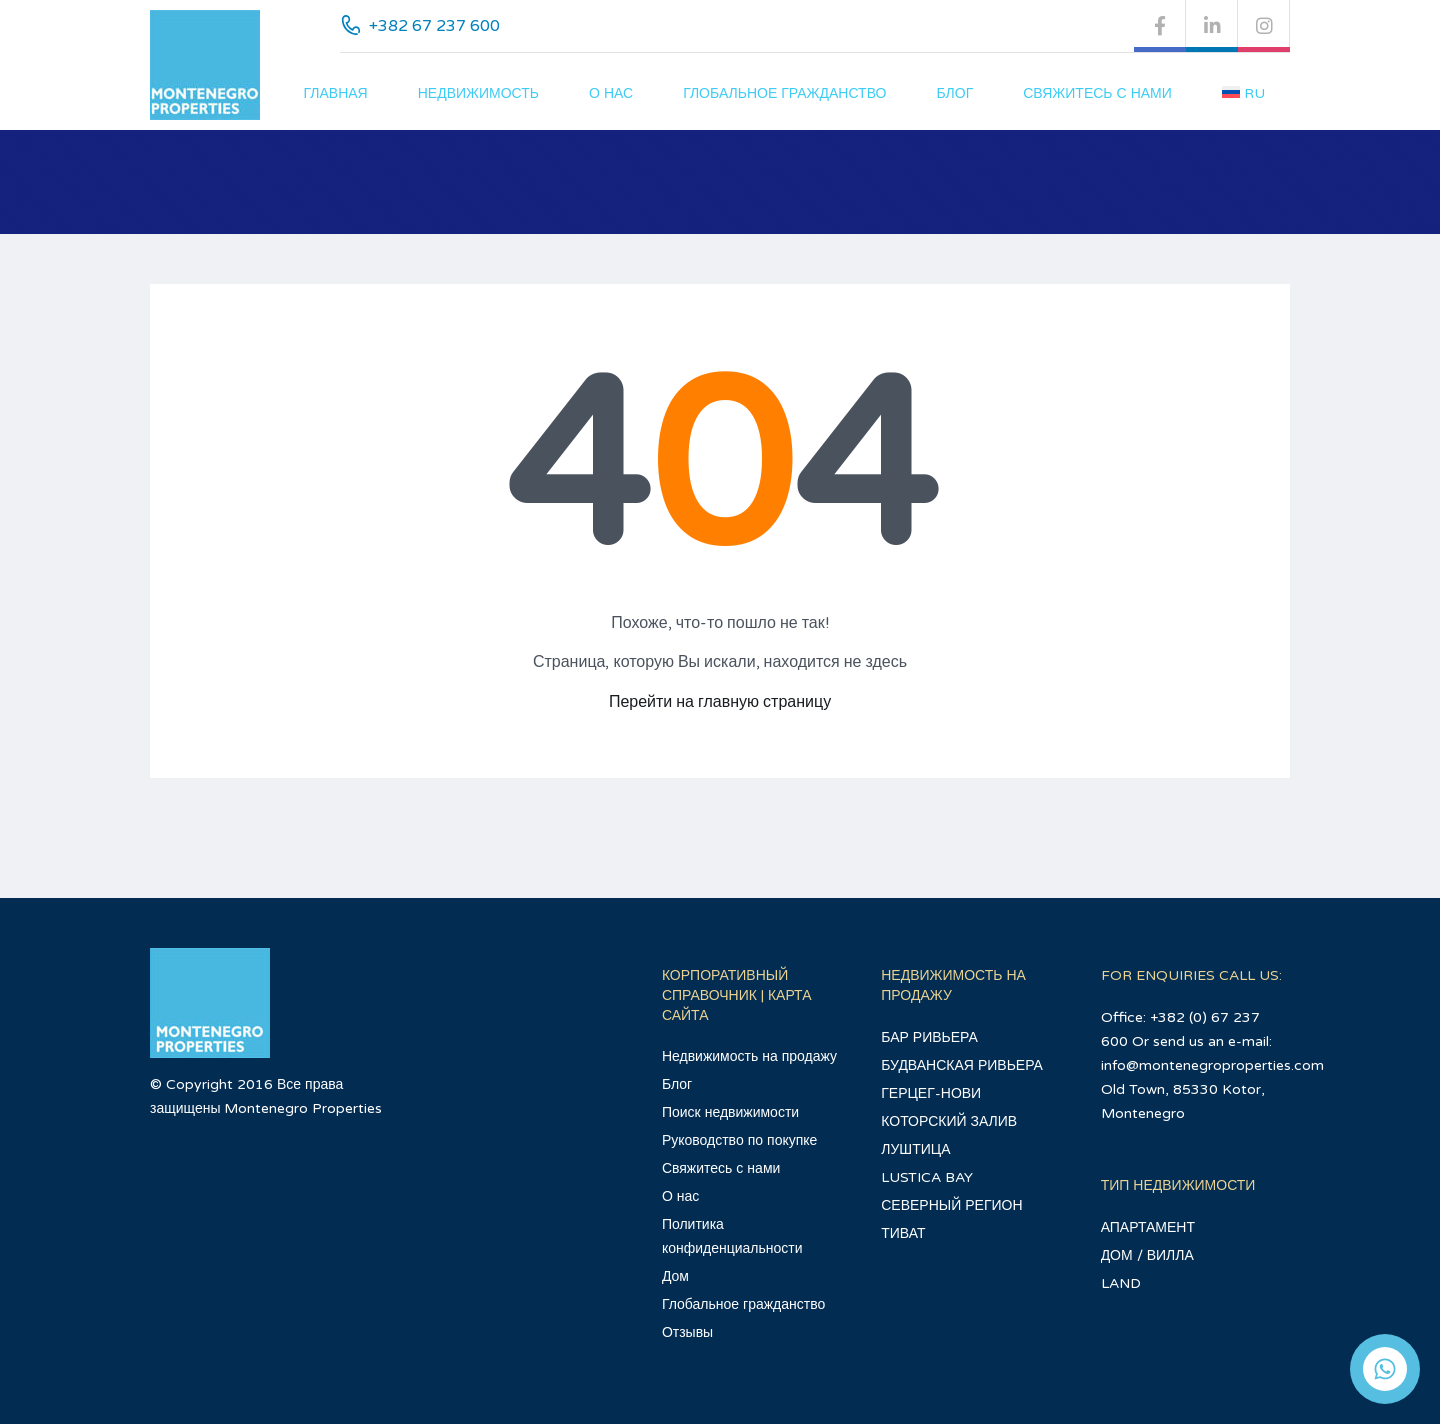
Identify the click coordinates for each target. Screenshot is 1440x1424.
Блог (954, 93)
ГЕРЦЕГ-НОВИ (931, 1093)
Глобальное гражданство (784, 93)
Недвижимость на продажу (749, 1056)
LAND (1121, 1283)
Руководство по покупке (739, 1140)
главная (336, 93)
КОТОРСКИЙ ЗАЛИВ (949, 1121)
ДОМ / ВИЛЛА (1147, 1255)
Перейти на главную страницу (720, 702)
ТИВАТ (903, 1233)
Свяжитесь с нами (1097, 93)
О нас (611, 93)
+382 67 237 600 (434, 26)
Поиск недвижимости (730, 1112)
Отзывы (687, 1332)
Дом (675, 1276)
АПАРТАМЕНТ (1148, 1227)
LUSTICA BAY (927, 1177)
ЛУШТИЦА (915, 1149)
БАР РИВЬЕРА (929, 1037)
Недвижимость (478, 93)
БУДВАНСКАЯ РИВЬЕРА (962, 1065)
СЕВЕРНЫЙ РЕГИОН (951, 1205)
